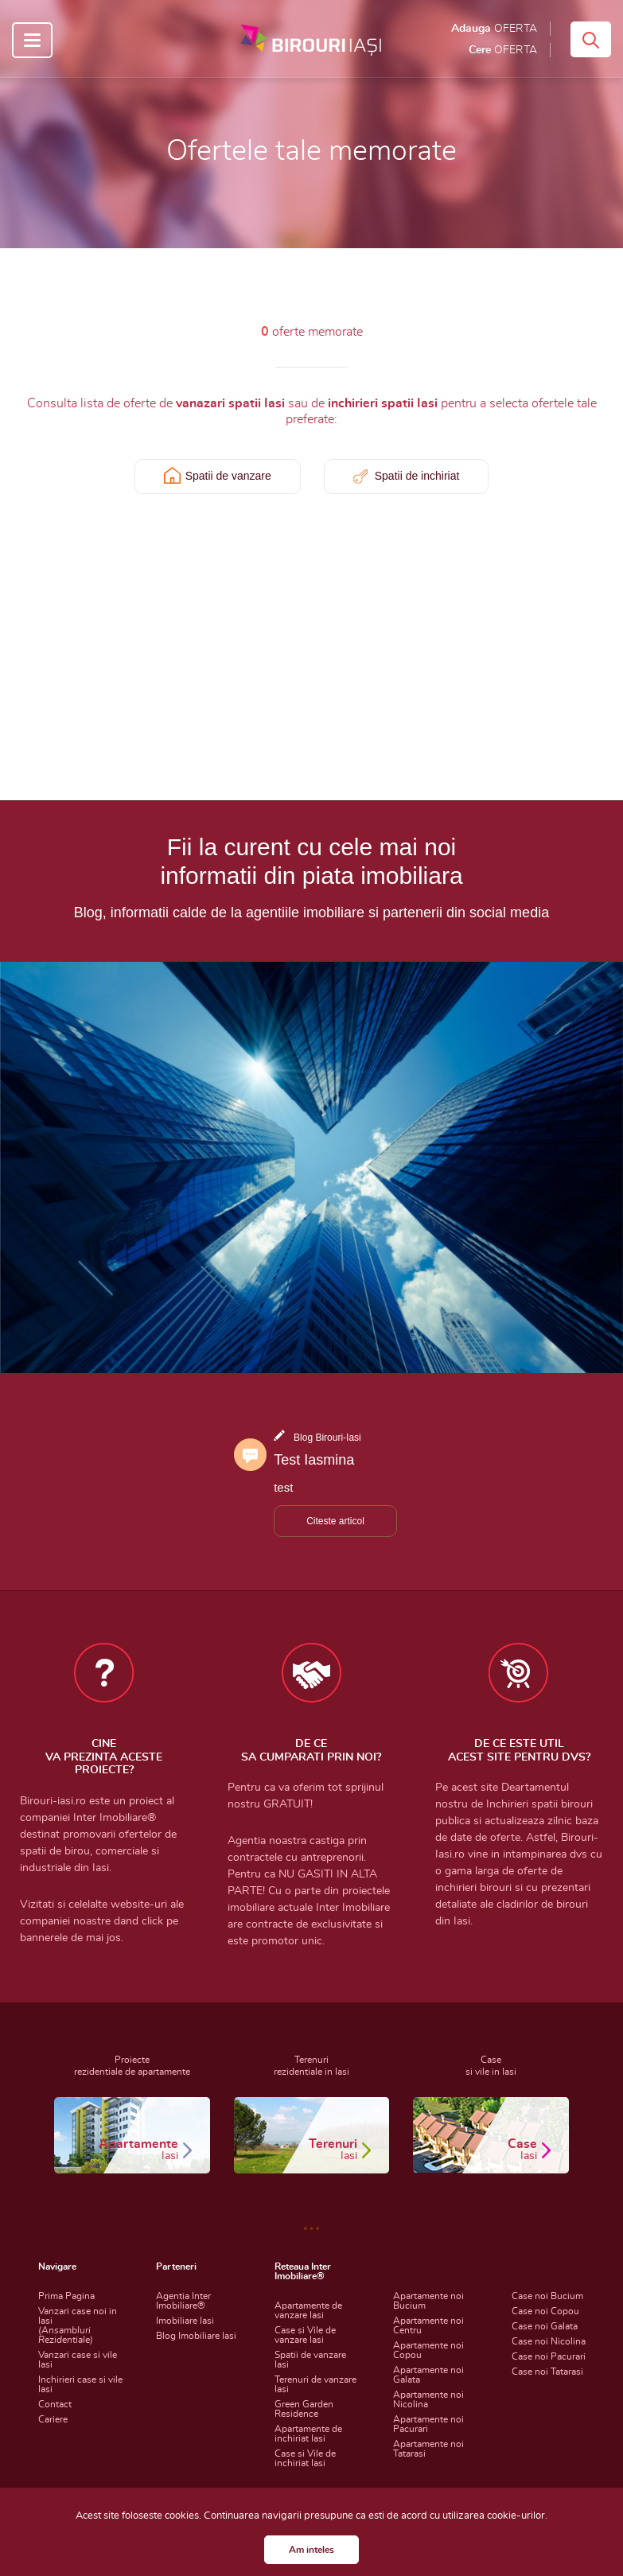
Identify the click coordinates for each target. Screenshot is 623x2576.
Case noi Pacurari (549, 2356)
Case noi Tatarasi (547, 2371)
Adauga (494, 28)
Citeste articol (335, 1521)
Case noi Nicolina (549, 2341)
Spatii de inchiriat (417, 475)
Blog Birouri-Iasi (327, 1437)
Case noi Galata (545, 2326)
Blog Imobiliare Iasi (196, 2336)
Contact (55, 2404)
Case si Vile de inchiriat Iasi (305, 2458)
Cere (503, 50)
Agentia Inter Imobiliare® (183, 2300)
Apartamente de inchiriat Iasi (308, 2433)
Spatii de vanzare (228, 475)
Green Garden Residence (304, 2408)
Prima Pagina (66, 2296)
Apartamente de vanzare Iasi (308, 2310)
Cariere (53, 2419)
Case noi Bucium (547, 2296)
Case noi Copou (545, 2311)
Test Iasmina (314, 1460)
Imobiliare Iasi (185, 2320)
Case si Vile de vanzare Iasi (305, 2334)
